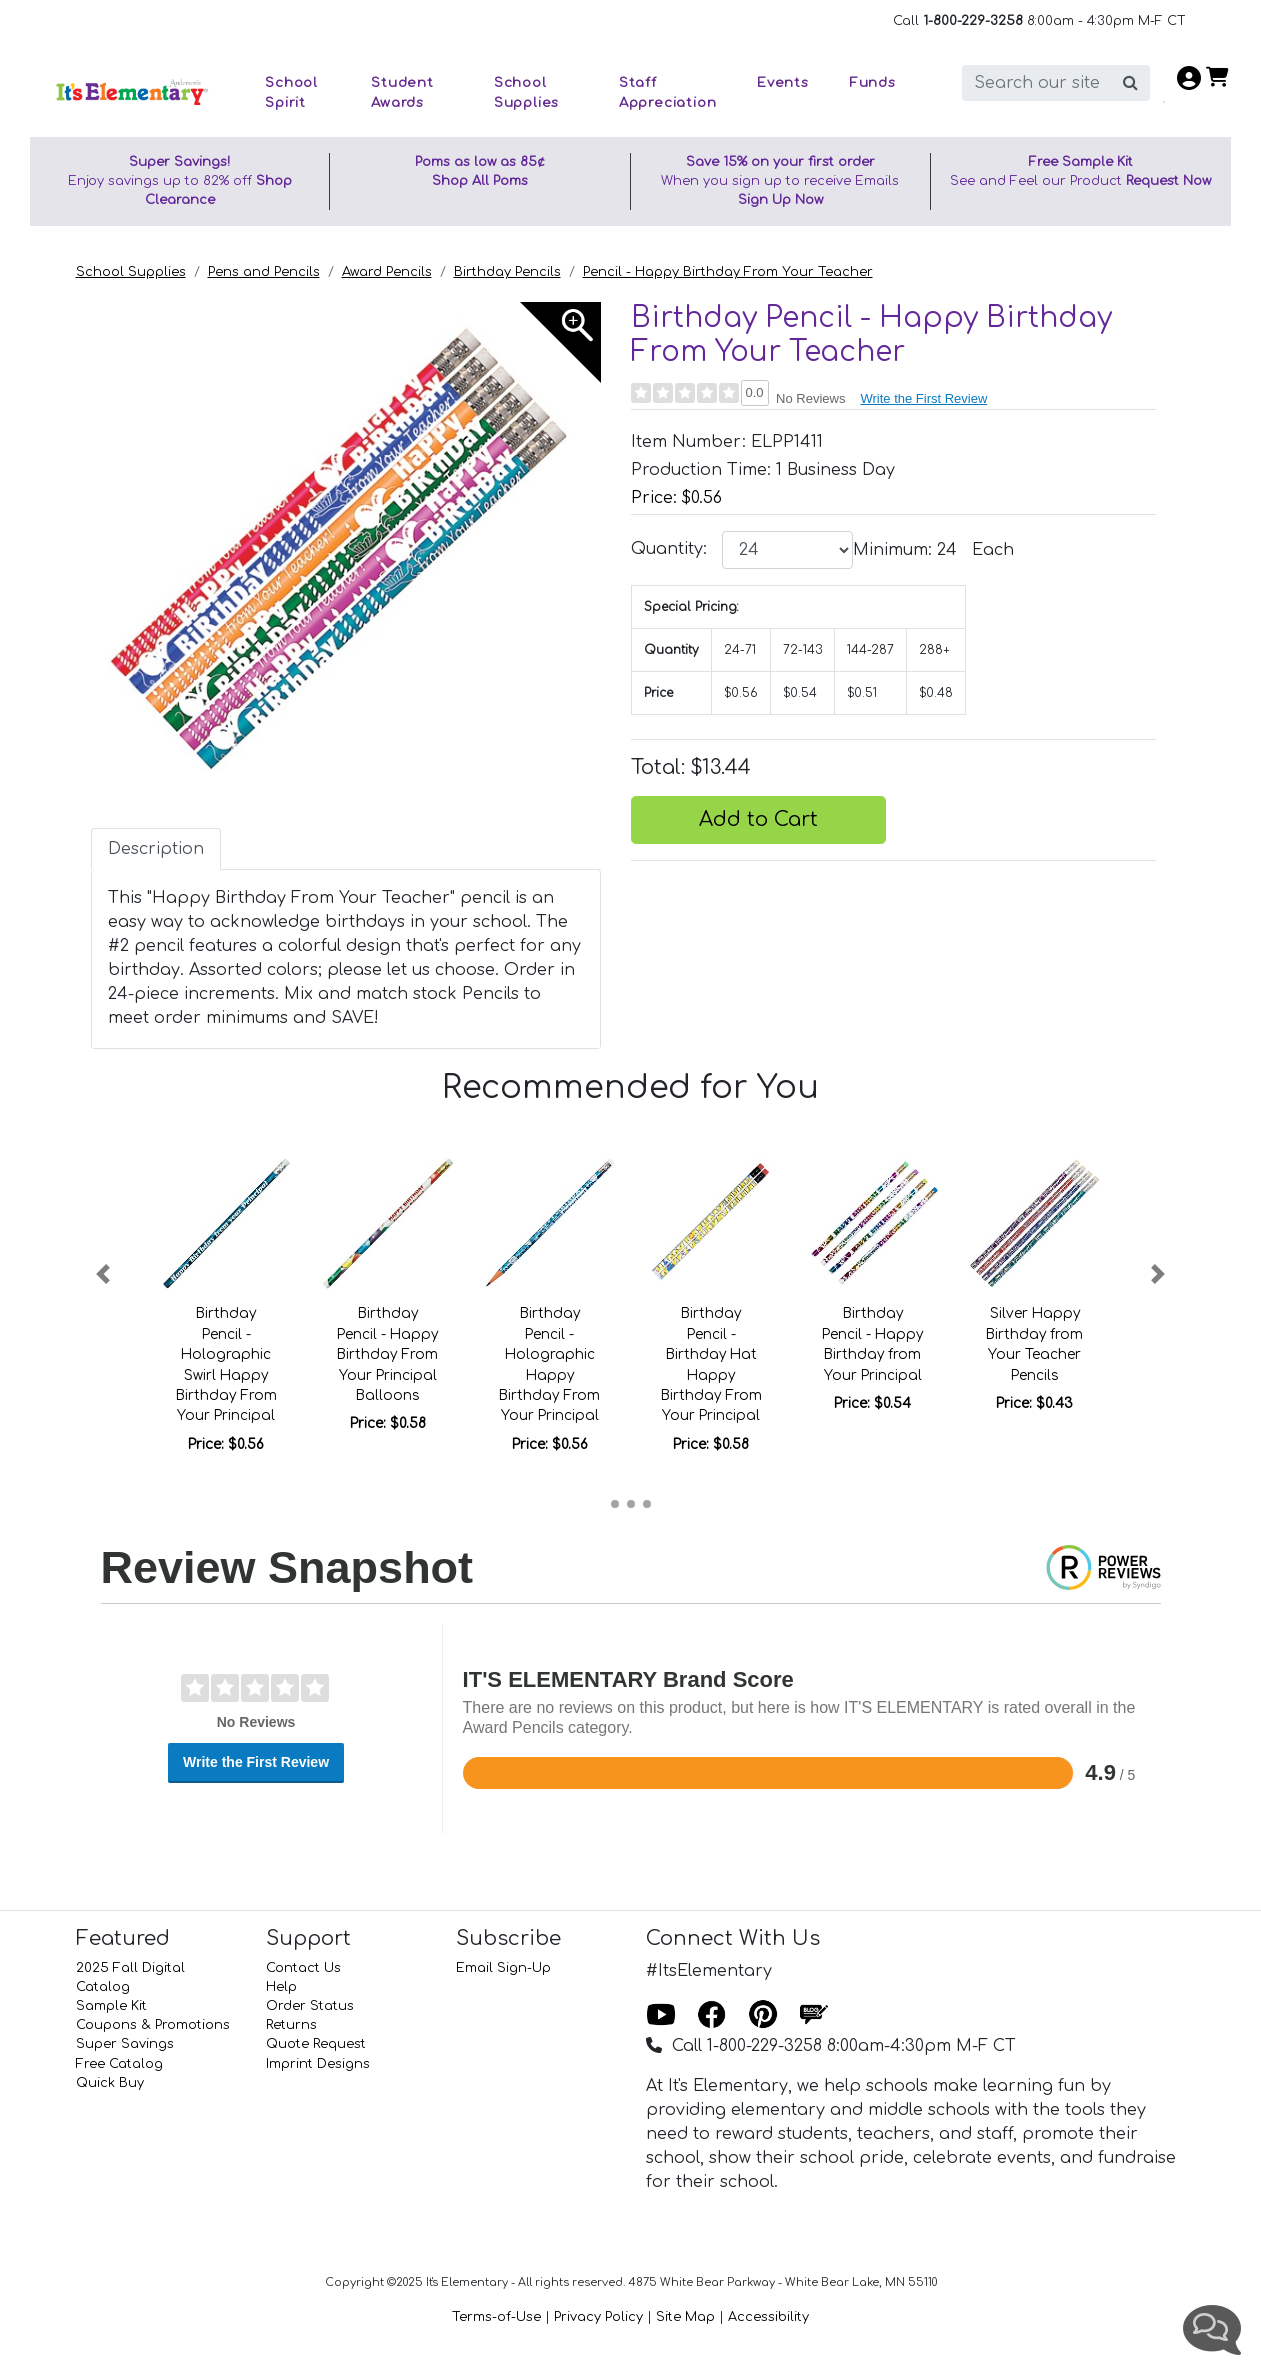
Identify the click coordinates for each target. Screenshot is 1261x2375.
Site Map (685, 2317)
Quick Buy (110, 2083)
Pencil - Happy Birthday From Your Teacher (728, 272)
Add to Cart (758, 819)
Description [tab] (156, 849)
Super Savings (125, 2044)
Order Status (310, 2006)
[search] (1037, 83)
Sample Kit (111, 2006)
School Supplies (131, 272)
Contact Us (303, 1968)
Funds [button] (872, 82)
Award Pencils (387, 272)
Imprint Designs (318, 2064)
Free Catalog (119, 2064)
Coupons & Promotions (153, 2025)
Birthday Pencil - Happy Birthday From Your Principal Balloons (387, 1354)
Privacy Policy (598, 2317)
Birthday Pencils (507, 272)
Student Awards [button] (402, 92)
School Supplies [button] (526, 92)
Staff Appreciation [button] (668, 92)
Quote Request (316, 2044)
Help (281, 1987)
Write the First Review (923, 398)
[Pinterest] (763, 2016)
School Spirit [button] (291, 92)
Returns (291, 2025)
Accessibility (768, 2317)
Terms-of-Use (496, 2317)
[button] (104, 1273)
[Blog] (814, 2016)
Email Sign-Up (503, 1968)
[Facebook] (712, 2016)
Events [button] (783, 82)
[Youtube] (661, 2016)
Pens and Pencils (264, 272)
